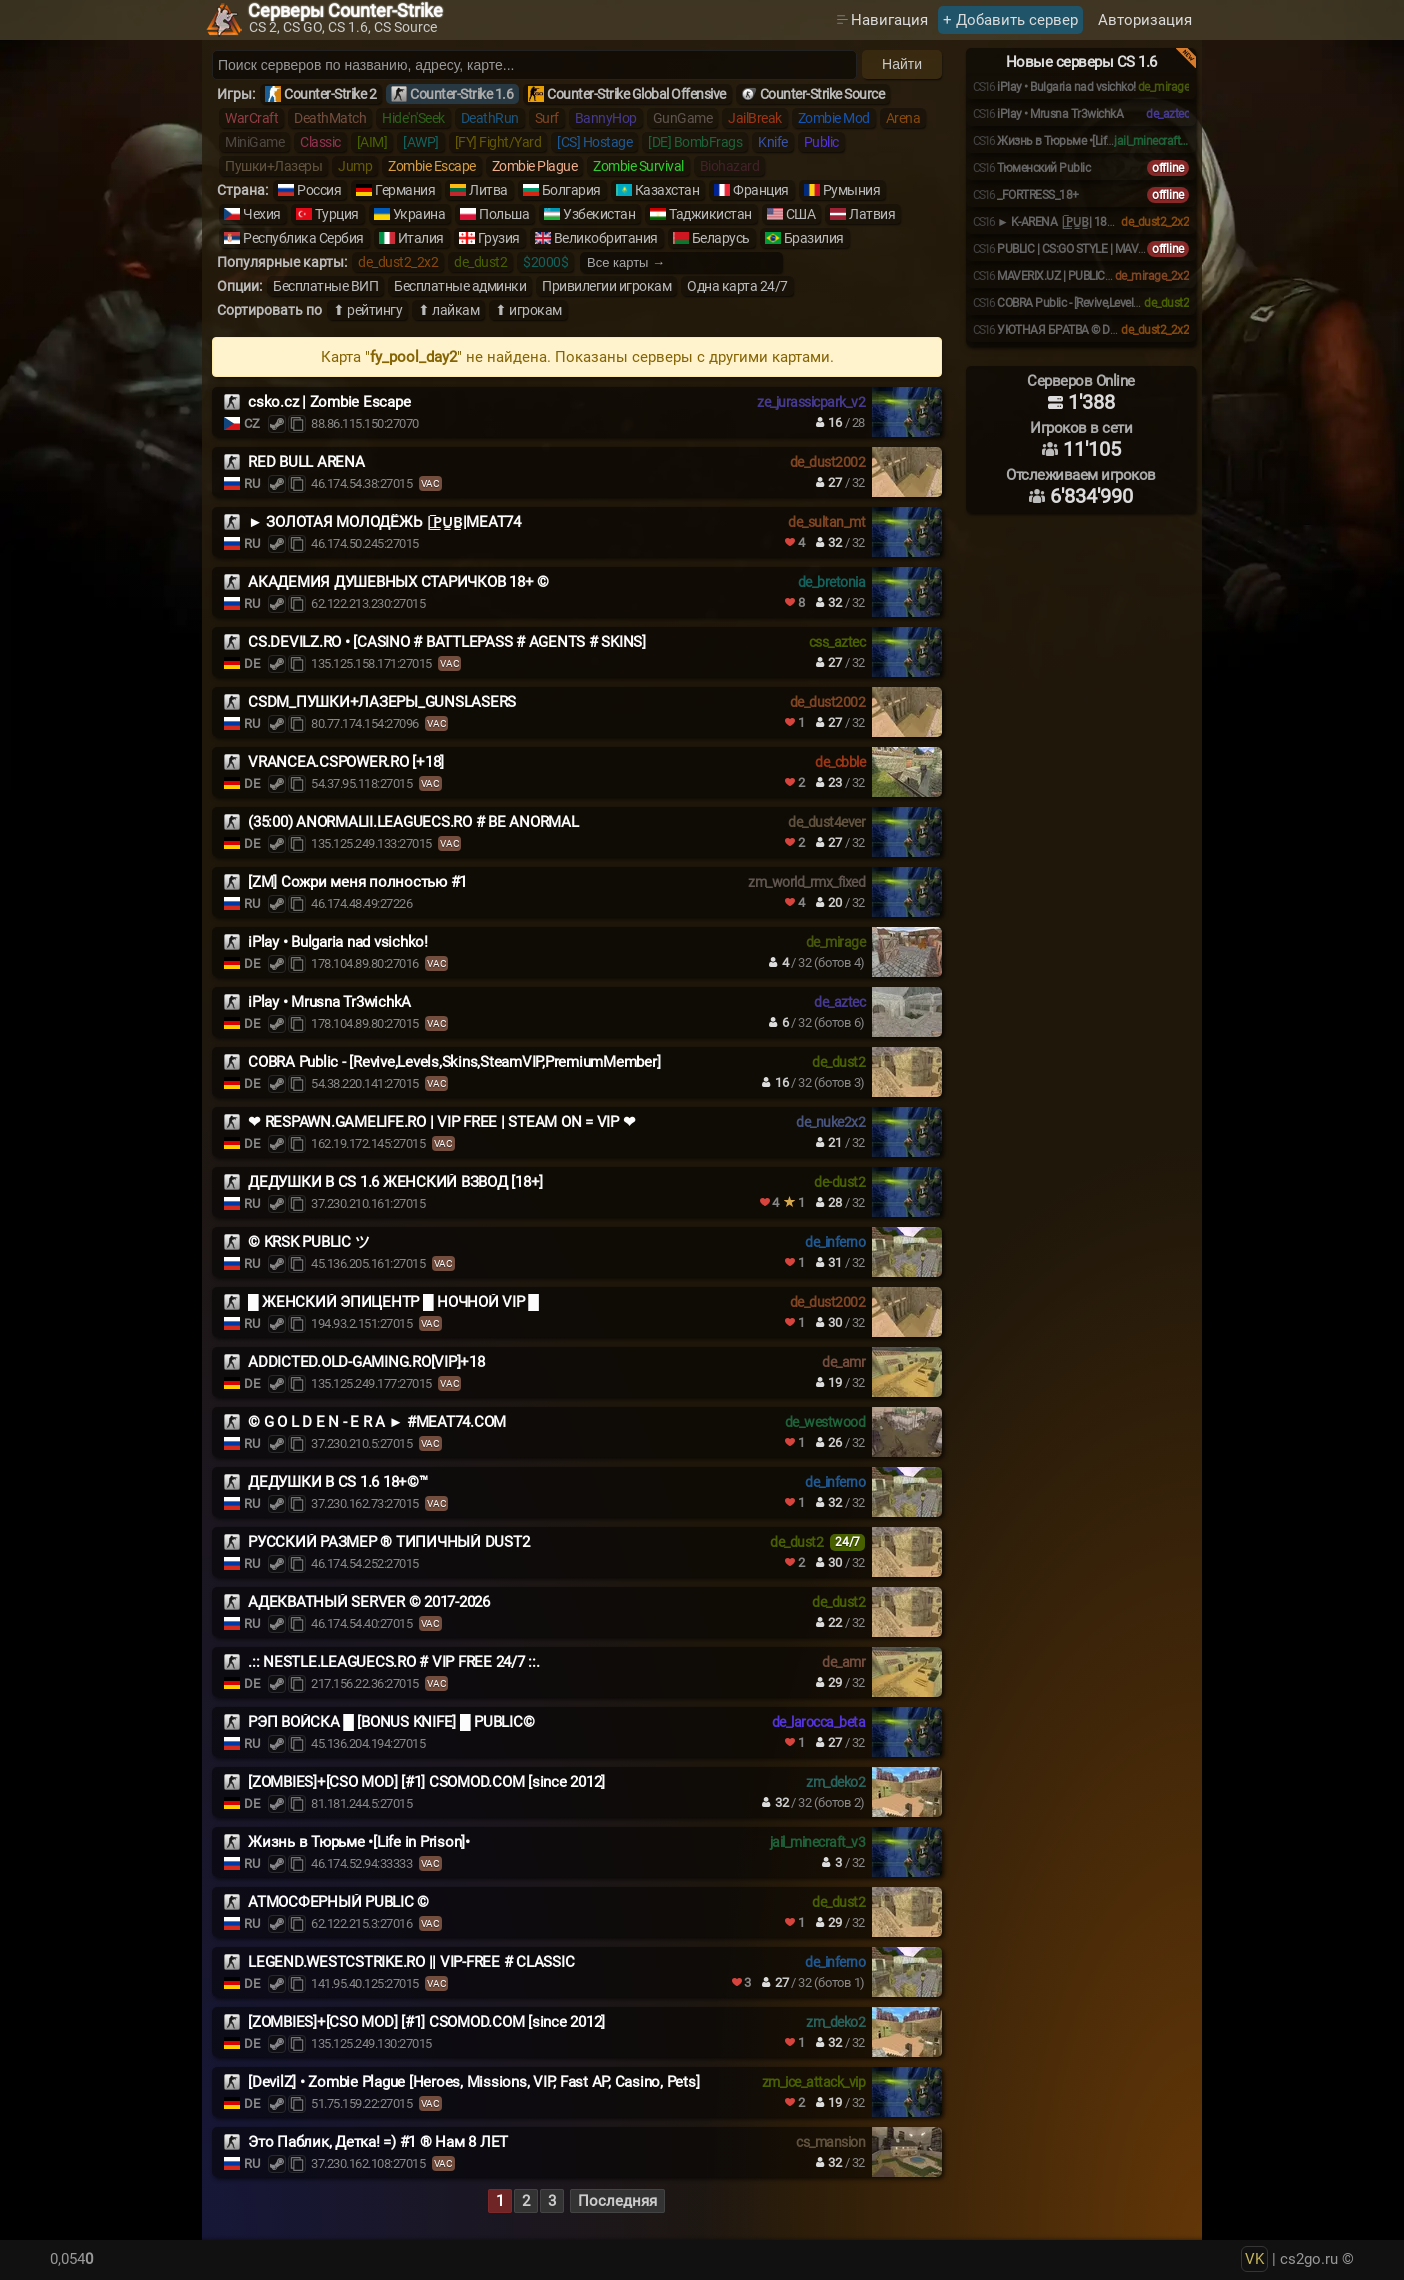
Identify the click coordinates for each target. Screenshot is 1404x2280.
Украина (419, 214)
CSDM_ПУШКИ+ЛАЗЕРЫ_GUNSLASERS (382, 702)
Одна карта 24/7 (737, 286)
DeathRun (490, 118)
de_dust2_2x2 (398, 262)
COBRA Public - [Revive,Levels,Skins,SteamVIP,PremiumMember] (454, 1062)
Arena (903, 118)
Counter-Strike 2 (330, 94)
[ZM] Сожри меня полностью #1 (357, 882)
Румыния (852, 190)
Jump (355, 166)
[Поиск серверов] (534, 65)
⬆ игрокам (528, 310)
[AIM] (372, 142)
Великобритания (606, 238)
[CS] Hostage (594, 142)
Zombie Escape (432, 166)
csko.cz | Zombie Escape (329, 402)
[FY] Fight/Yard (498, 142)
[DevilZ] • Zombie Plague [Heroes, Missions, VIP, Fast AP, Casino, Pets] (473, 2082)
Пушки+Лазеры (273, 166)
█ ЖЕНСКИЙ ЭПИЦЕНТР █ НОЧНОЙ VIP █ (393, 1302)
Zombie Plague (535, 166)
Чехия (262, 214)
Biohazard (730, 166)
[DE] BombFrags (695, 142)
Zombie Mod (834, 118)
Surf (547, 118)
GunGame (683, 118)
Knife (773, 142)
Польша (504, 214)
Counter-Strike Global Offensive (636, 94)
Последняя (617, 2201)
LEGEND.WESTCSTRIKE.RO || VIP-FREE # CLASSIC (411, 1962)
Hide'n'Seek (413, 118)
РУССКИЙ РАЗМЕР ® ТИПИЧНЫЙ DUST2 (388, 1542)
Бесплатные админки (460, 286)
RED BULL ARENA (306, 462)
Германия (405, 190)
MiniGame (254, 142)
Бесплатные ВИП (325, 286)
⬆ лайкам (448, 310)
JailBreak (755, 118)
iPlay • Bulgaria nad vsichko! (338, 942)
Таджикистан (710, 214)
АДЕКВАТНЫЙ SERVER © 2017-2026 (369, 1602)
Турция (337, 214)
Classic (320, 142)
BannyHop (606, 118)
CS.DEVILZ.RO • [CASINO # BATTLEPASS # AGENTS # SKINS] (447, 642)
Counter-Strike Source (822, 94)
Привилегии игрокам (606, 286)
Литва (488, 190)
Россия (319, 190)
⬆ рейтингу (367, 310)
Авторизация (1145, 20)
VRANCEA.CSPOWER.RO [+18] (346, 762)
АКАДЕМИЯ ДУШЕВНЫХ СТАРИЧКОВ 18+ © (398, 582)
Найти (902, 64)
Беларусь (721, 238)
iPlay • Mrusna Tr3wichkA (329, 1002)
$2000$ (545, 262)
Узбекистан (599, 214)
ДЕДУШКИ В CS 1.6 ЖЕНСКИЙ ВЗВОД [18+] (395, 1182)
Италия (421, 238)
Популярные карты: (282, 262)
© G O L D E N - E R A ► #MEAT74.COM (377, 1422)
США (801, 214)
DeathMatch (330, 118)
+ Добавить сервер (1010, 20)
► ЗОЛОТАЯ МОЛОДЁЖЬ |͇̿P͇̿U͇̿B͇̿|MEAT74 (384, 522)
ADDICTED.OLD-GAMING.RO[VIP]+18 (366, 1362)
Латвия (872, 214)
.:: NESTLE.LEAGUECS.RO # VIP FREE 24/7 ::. (394, 1662)
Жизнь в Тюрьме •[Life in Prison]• (359, 1842)
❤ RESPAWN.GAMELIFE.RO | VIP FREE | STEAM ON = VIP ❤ (441, 1122)
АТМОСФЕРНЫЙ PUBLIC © (338, 1902)
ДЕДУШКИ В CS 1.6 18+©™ (338, 1482)
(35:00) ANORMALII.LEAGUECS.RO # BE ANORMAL (413, 822)
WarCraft (251, 118)
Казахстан (667, 190)
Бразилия (814, 238)
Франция (761, 190)
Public (821, 142)
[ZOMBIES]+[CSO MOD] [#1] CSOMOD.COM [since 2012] (426, 1782)
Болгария (571, 190)
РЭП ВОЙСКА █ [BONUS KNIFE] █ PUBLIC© (391, 1722)
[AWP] (421, 142)
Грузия (499, 238)
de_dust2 (480, 262)
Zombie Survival (638, 166)
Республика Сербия (303, 238)
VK (1254, 2259)
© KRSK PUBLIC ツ (308, 1242)
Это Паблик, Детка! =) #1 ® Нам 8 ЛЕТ (378, 2142)
